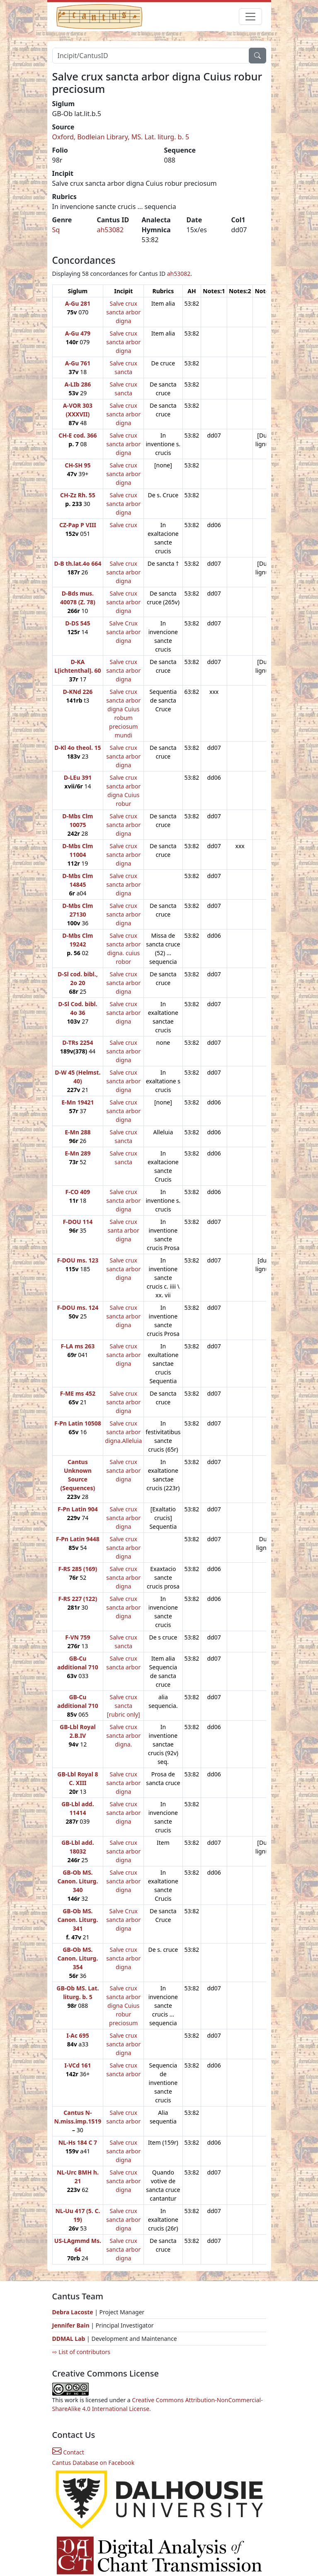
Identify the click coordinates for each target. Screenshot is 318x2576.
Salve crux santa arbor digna (123, 1230)
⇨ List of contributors (81, 2352)
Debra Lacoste (72, 2312)
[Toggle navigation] (250, 16)
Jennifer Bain (71, 2325)
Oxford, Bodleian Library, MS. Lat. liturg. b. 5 (120, 136)
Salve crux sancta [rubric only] (123, 1705)
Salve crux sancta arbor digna (123, 312)
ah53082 (110, 229)
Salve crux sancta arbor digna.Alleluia (123, 1432)
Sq (56, 229)
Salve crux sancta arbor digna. (123, 1735)
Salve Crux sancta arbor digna (123, 632)
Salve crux (123, 525)
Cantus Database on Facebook (93, 2463)
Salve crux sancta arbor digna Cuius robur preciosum (123, 2005)
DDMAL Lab (68, 2338)
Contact (68, 2452)
